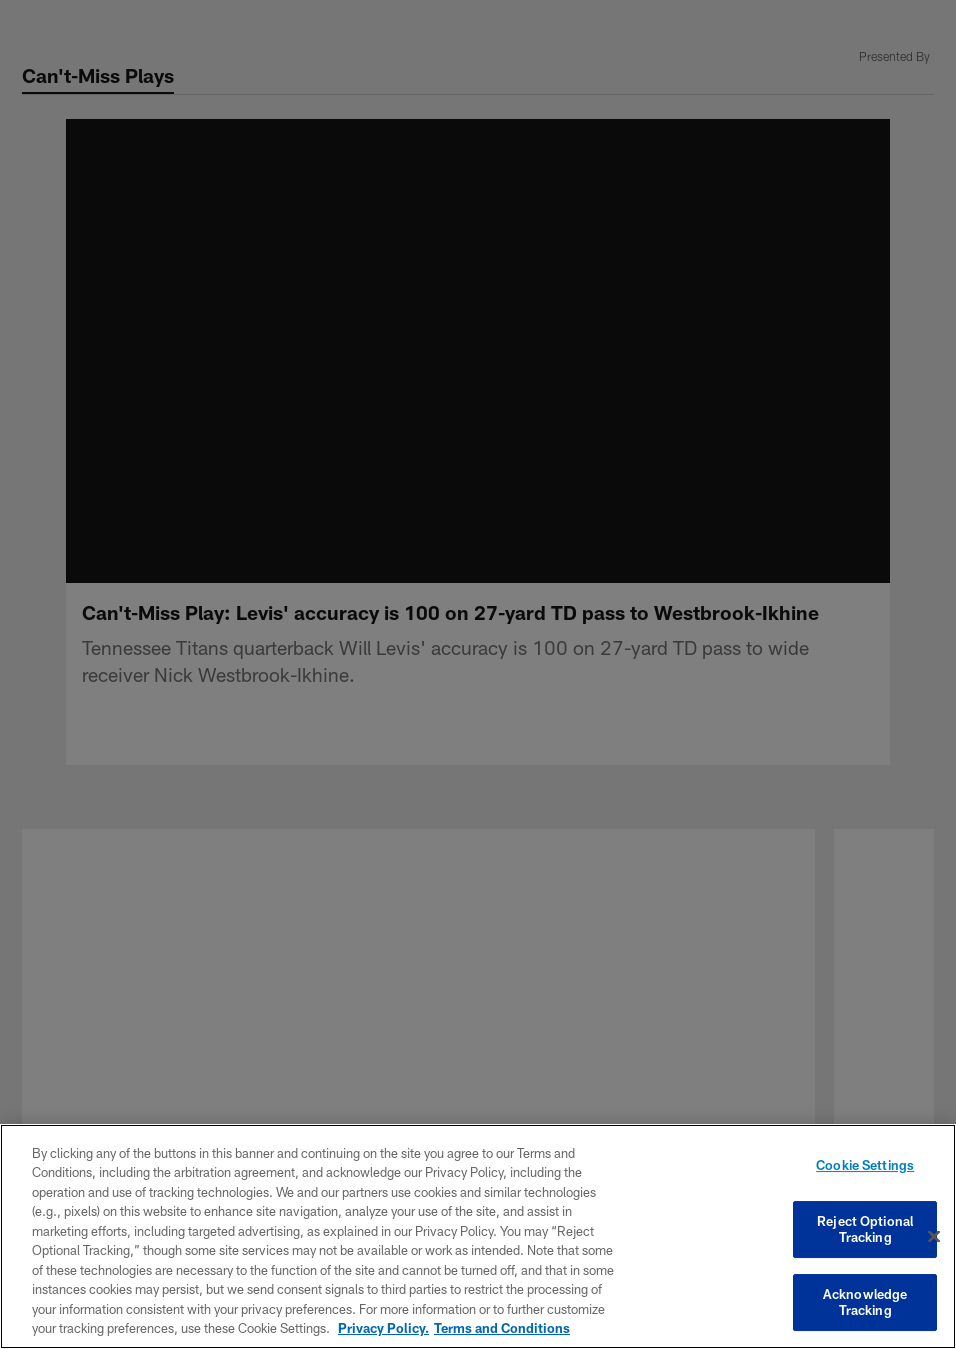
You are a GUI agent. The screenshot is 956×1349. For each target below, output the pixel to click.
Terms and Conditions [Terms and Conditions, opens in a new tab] (502, 1328)
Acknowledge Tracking (865, 1297)
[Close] (934, 1237)
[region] (478, 1236)
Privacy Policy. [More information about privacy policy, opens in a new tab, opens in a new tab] (383, 1328)
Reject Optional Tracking (865, 1230)
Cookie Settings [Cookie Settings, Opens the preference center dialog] (865, 1171)
